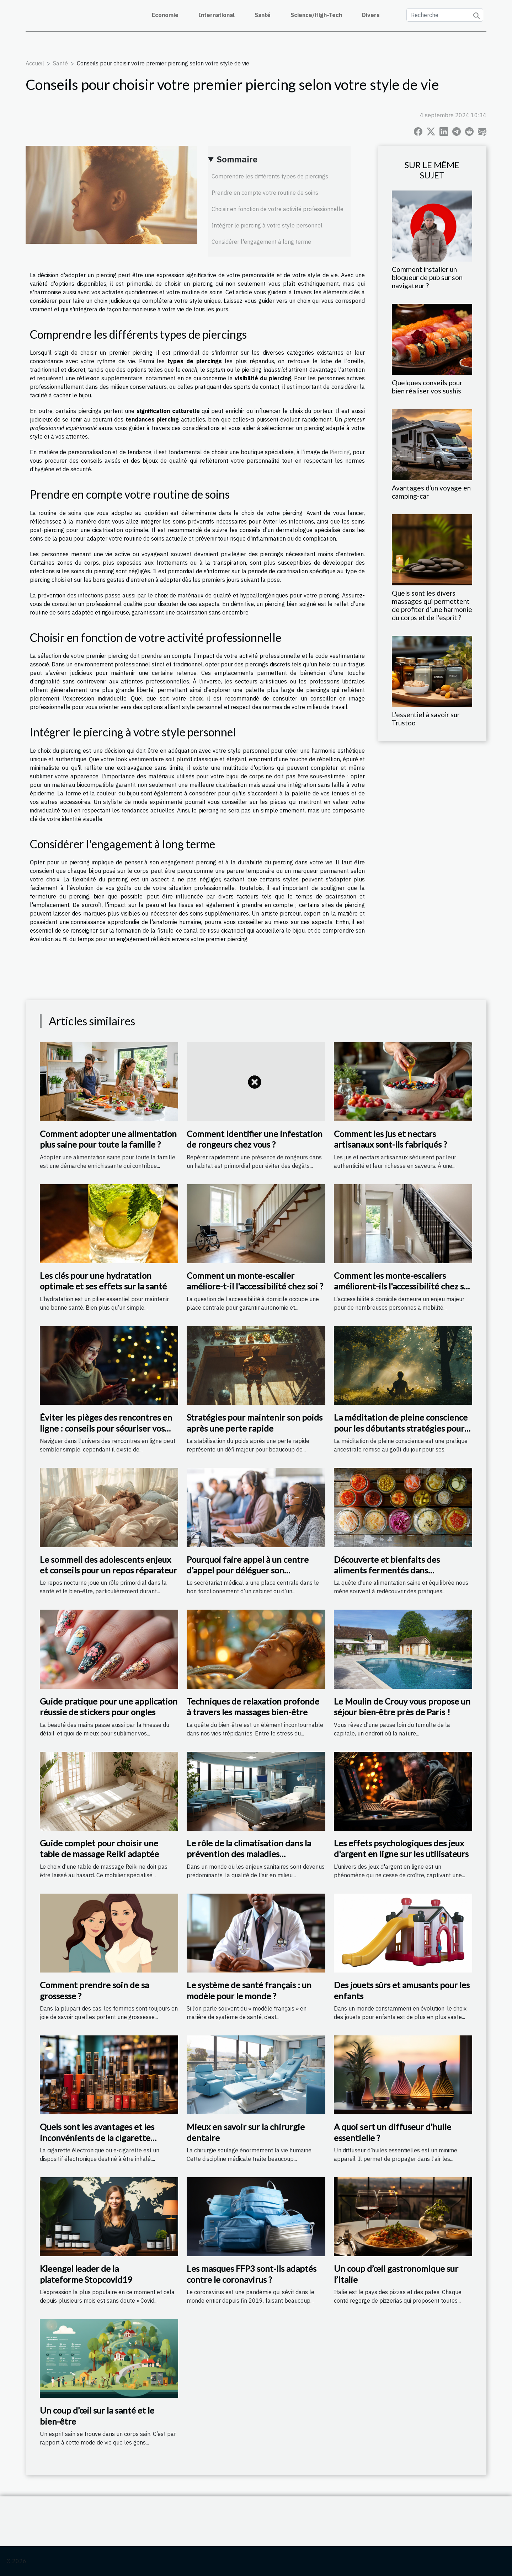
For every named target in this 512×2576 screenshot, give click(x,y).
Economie (165, 14)
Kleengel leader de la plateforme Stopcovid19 (86, 2273)
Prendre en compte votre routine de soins (265, 192)
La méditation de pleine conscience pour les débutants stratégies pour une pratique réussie (401, 1428)
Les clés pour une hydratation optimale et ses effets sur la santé (103, 1280)
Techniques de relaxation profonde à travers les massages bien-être (253, 1706)
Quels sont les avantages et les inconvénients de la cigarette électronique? (97, 2137)
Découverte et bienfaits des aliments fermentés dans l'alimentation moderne (387, 1570)
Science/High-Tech (316, 14)
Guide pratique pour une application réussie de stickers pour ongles (108, 1706)
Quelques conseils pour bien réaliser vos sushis (427, 387)
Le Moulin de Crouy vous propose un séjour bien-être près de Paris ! (402, 1706)
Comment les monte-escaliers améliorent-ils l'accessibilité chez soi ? (402, 1286)
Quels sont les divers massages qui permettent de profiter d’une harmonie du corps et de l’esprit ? (432, 605)
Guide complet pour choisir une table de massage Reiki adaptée (99, 1848)
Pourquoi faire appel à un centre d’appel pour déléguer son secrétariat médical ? (248, 1570)
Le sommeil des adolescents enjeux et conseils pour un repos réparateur (108, 1564)
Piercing (340, 452)
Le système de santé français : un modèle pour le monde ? (249, 1990)
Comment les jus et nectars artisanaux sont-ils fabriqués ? (390, 1138)
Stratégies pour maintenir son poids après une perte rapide (254, 1422)
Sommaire (237, 159)
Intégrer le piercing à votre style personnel (267, 225)
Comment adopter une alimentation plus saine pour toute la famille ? (108, 1138)
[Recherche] (444, 15)
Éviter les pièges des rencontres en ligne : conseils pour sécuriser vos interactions (106, 1428)
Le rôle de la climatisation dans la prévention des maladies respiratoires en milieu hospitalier (251, 1854)
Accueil (35, 63)
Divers (371, 14)
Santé (263, 14)
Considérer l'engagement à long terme (261, 241)
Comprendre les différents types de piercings (270, 176)
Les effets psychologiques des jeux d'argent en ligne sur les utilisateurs (401, 1848)
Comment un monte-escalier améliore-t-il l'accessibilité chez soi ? (255, 1280)
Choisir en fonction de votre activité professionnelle (277, 209)
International (216, 14)
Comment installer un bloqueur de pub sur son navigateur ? (427, 277)
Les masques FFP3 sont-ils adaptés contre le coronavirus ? (251, 2273)
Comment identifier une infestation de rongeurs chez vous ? (254, 1138)
